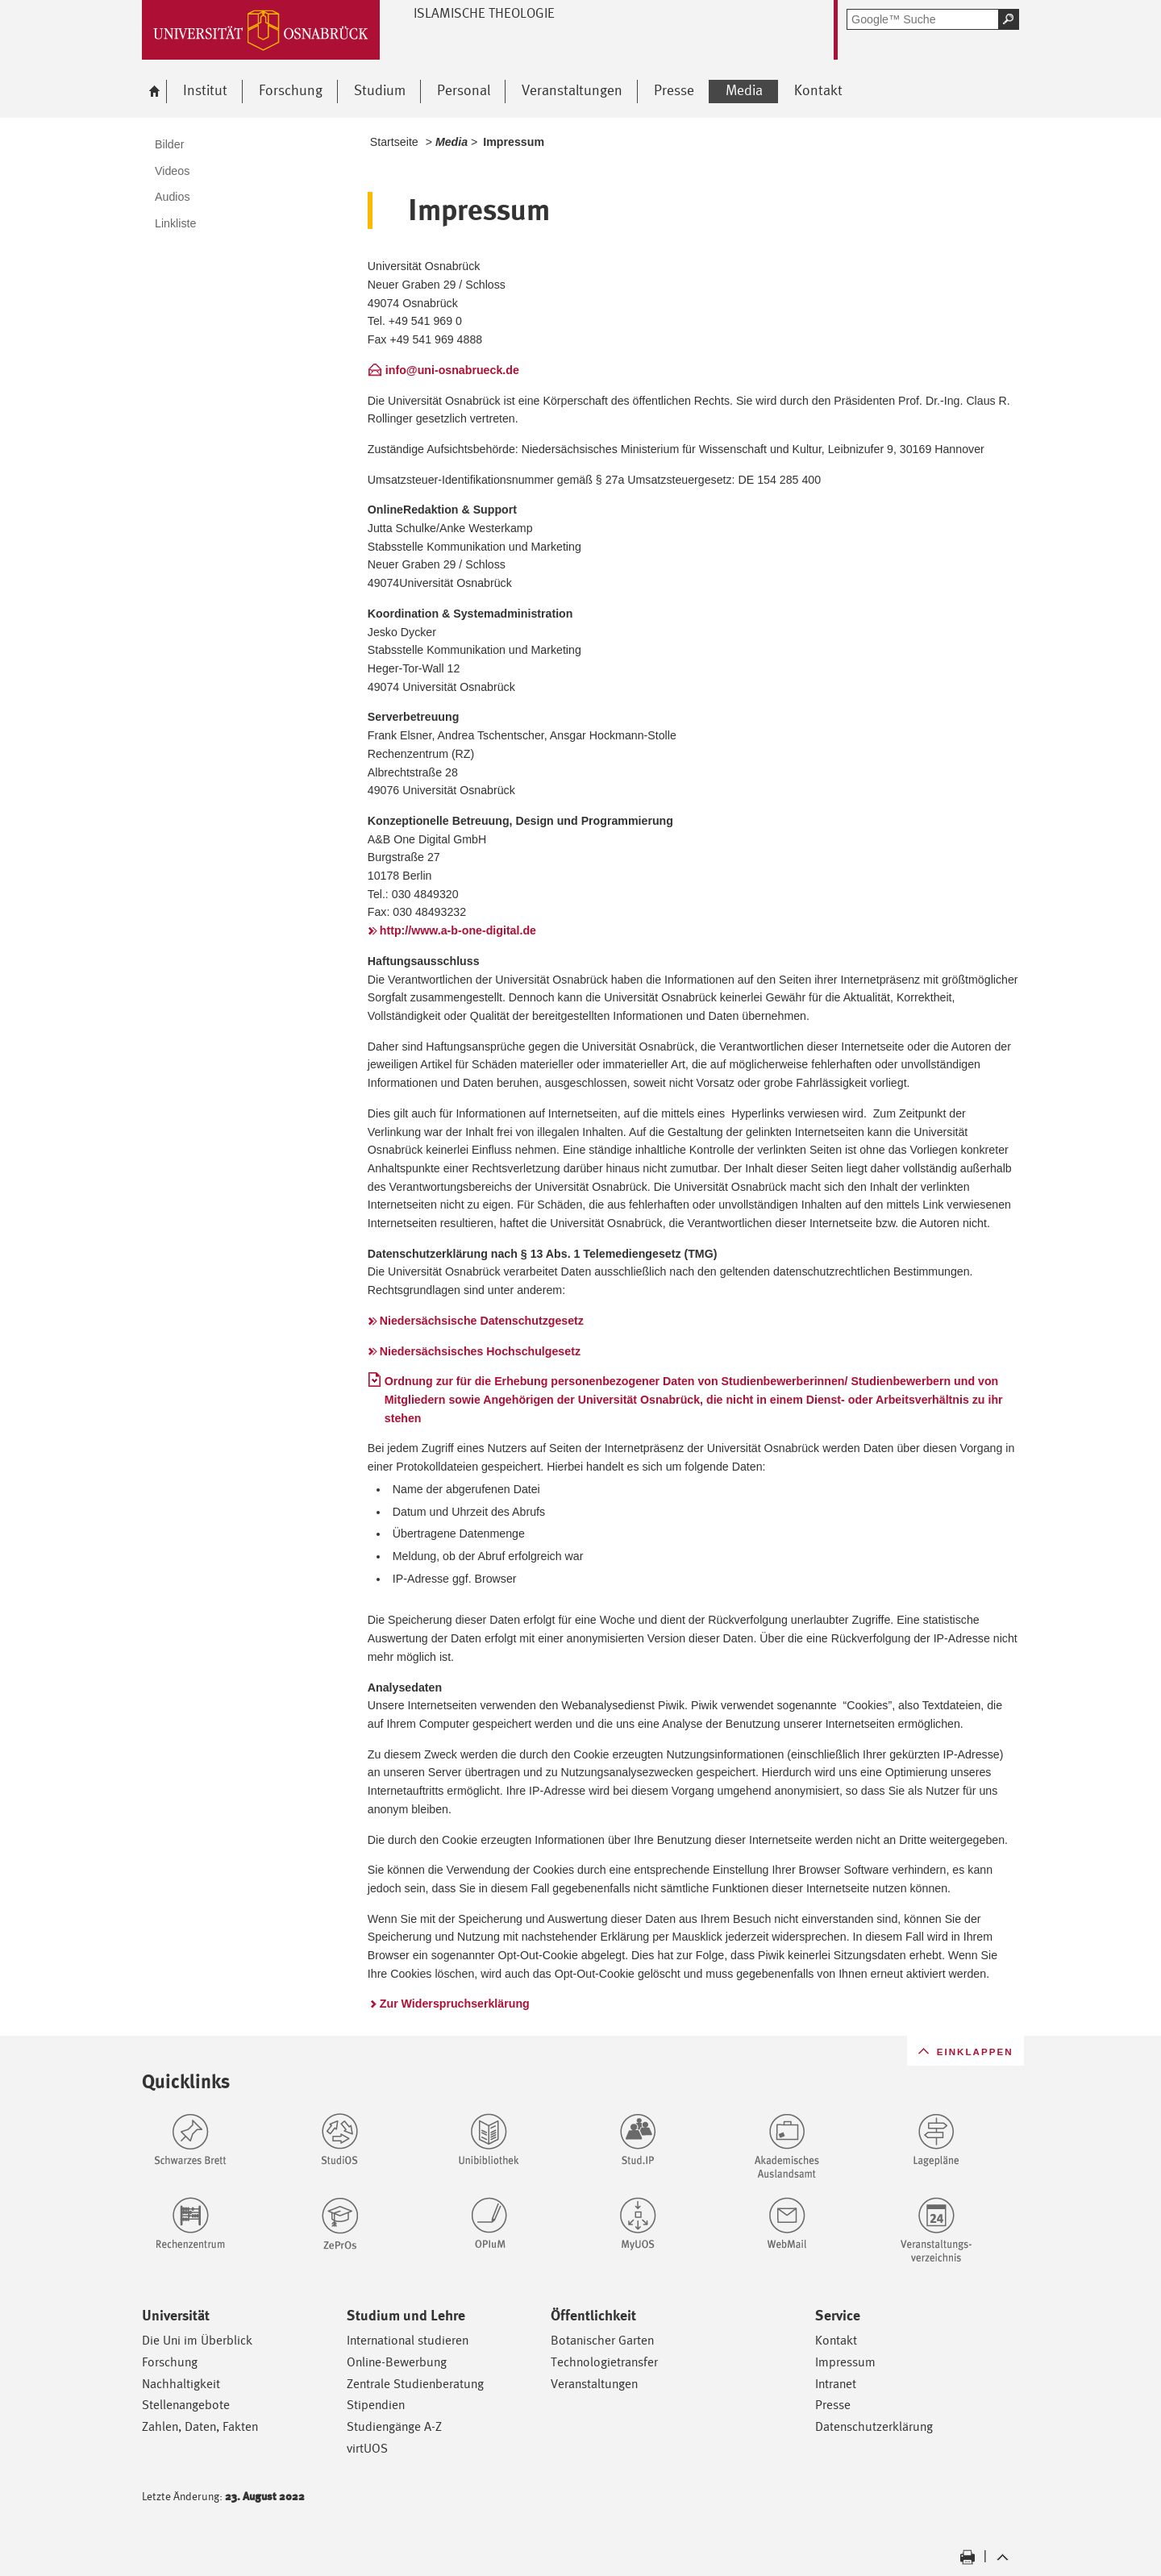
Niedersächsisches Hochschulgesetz (480, 1351)
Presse (833, 2404)
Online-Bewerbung (397, 2362)
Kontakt (836, 2340)
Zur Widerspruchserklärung (455, 2003)
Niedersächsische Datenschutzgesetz (482, 1320)
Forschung (170, 2362)
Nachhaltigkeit (181, 2383)
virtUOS (367, 2448)
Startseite (394, 141)
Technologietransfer (604, 2362)
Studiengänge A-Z (394, 2426)
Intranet (835, 2383)
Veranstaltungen (594, 2383)
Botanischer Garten (602, 2340)
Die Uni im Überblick (197, 2340)
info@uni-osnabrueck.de (452, 370)
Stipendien (376, 2404)
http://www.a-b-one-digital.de (458, 930)
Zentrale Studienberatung (415, 2383)
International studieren (407, 2340)
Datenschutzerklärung (874, 2426)
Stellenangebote (186, 2404)
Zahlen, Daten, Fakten (200, 2426)
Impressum (845, 2362)
